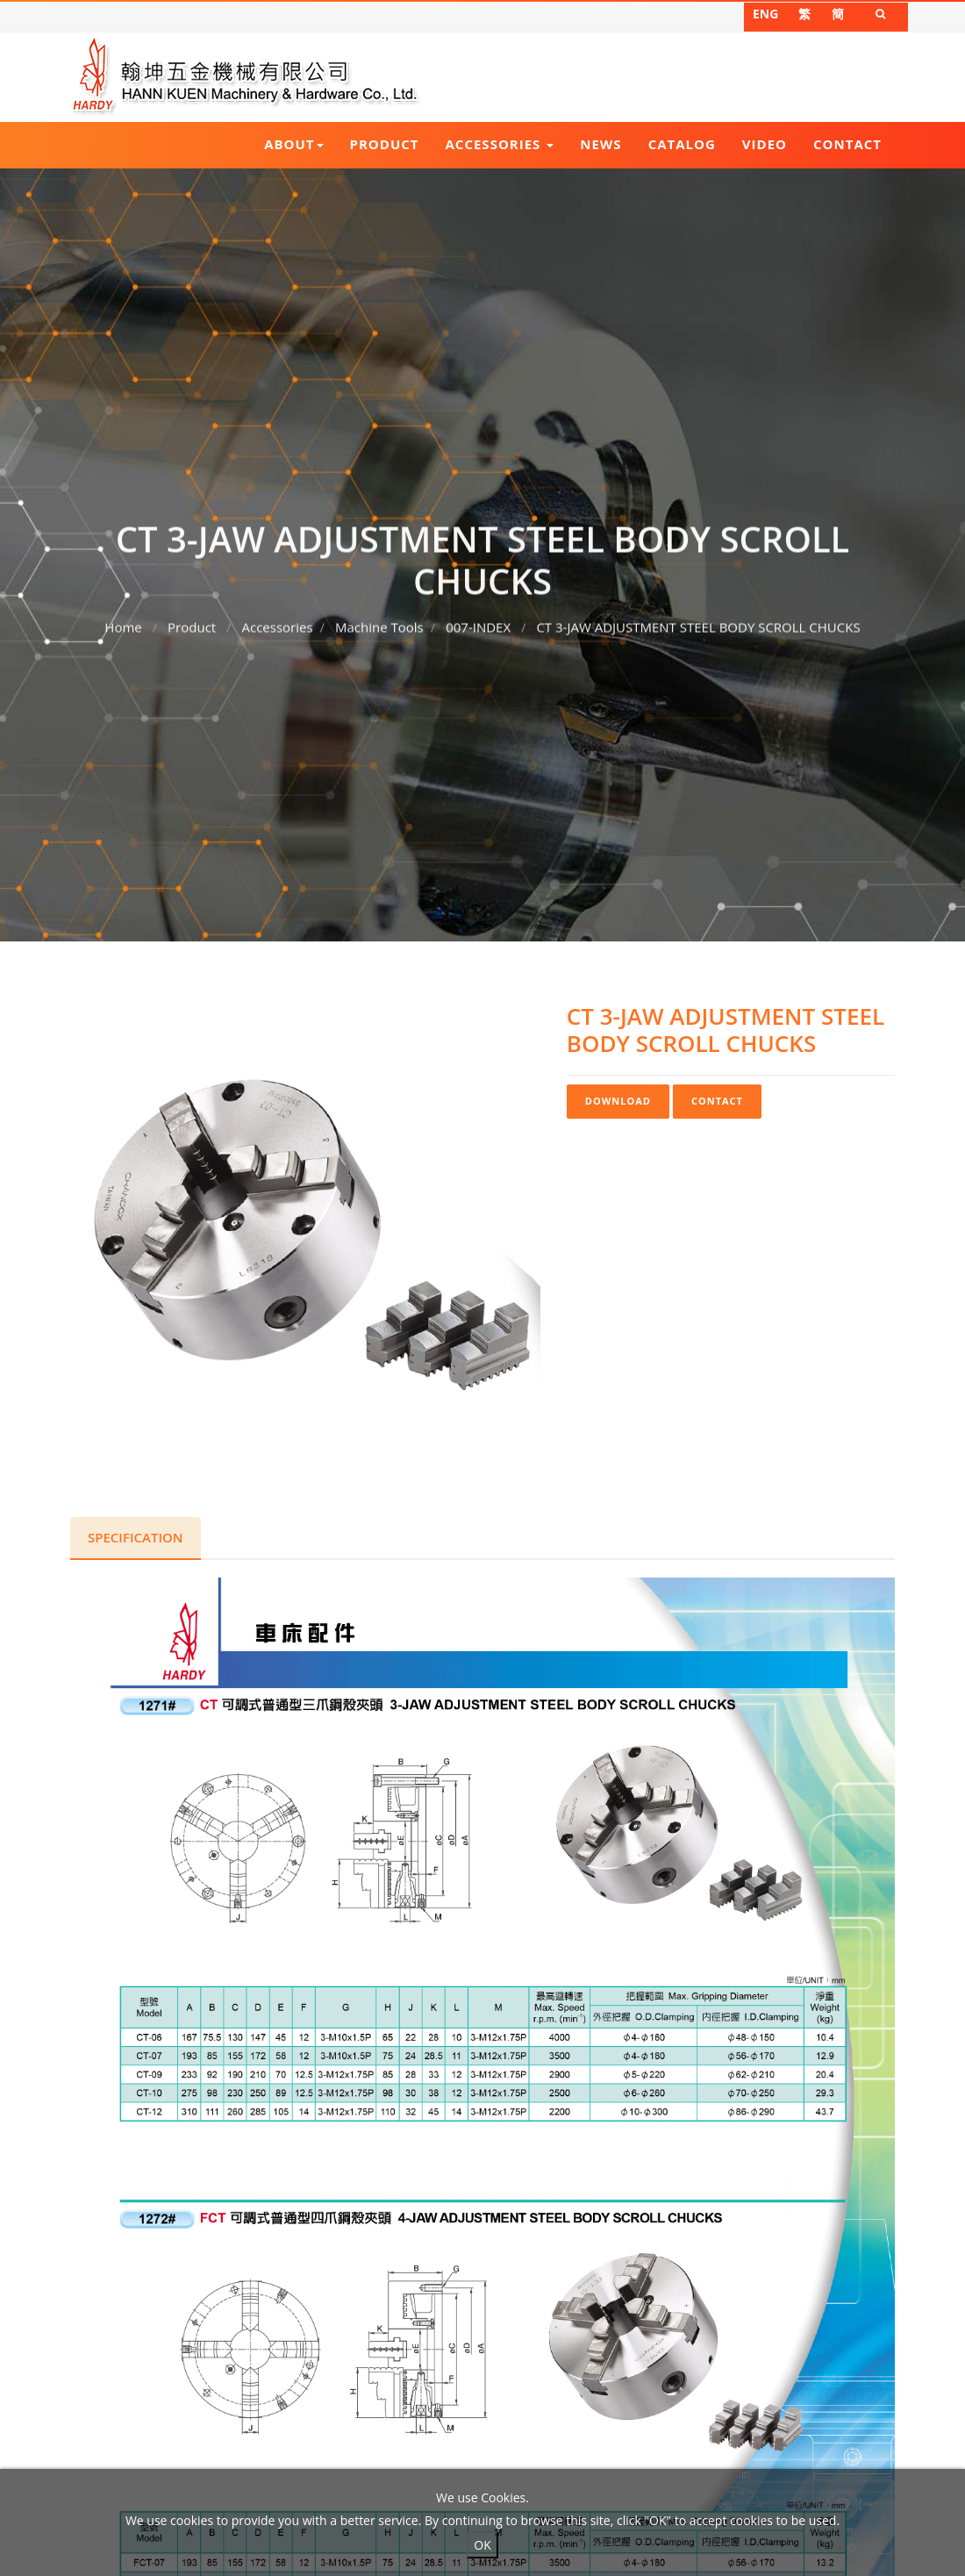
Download (618, 1100)
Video (764, 144)
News (600, 144)
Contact (847, 144)
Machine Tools (379, 616)
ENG (765, 13)
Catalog (682, 144)
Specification (135, 1537)
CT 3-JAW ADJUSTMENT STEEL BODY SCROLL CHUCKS (698, 616)
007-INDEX (478, 616)
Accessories (500, 144)
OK (482, 2545)
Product (384, 144)
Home (122, 616)
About (293, 144)
